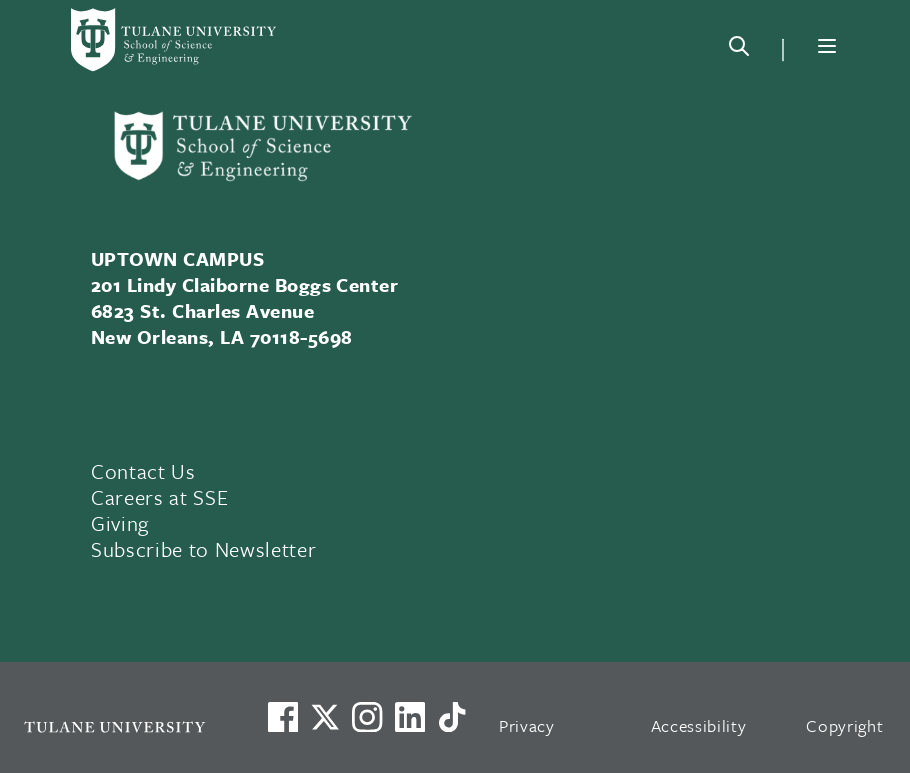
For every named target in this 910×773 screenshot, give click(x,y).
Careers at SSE (159, 497)
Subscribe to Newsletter (203, 549)
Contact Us (143, 471)
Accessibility (699, 725)
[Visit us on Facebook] (283, 717)
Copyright (844, 725)
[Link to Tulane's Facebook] (367, 717)
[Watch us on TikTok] (452, 717)
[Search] (739, 50)
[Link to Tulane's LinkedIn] (410, 717)
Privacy (527, 725)
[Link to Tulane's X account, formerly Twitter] (325, 717)
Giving (120, 523)
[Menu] (827, 46)
